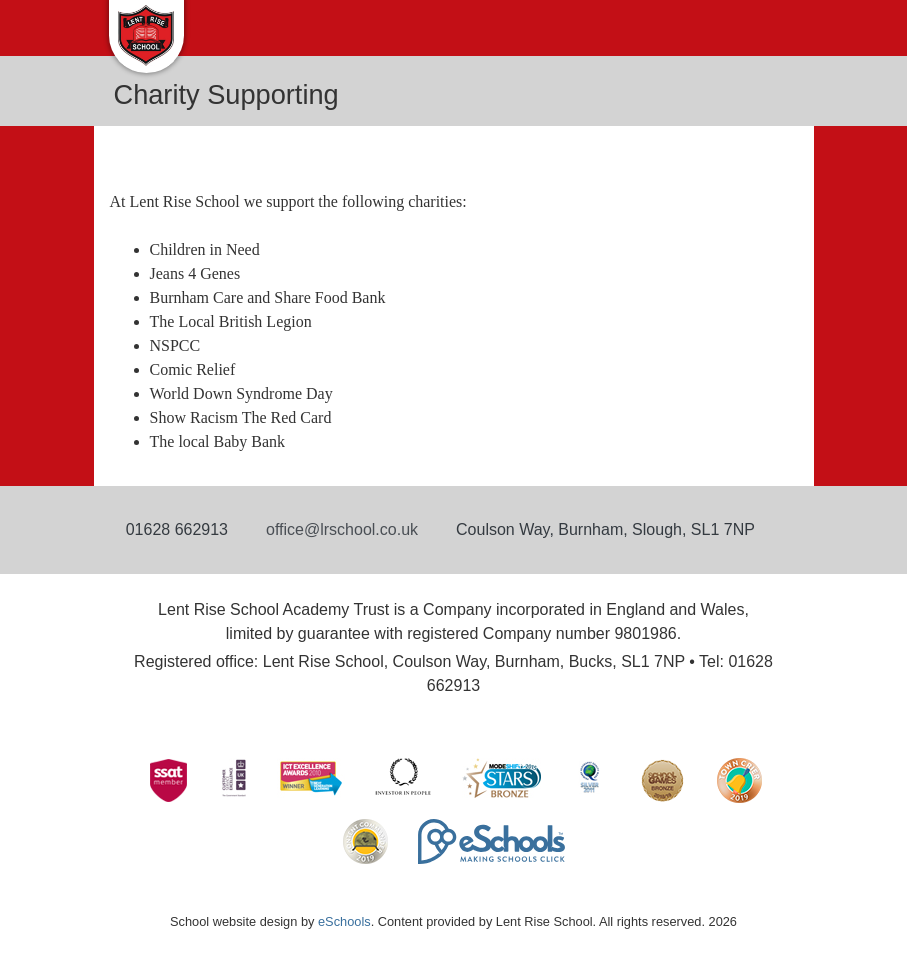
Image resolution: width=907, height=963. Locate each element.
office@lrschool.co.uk (342, 529)
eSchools (344, 921)
